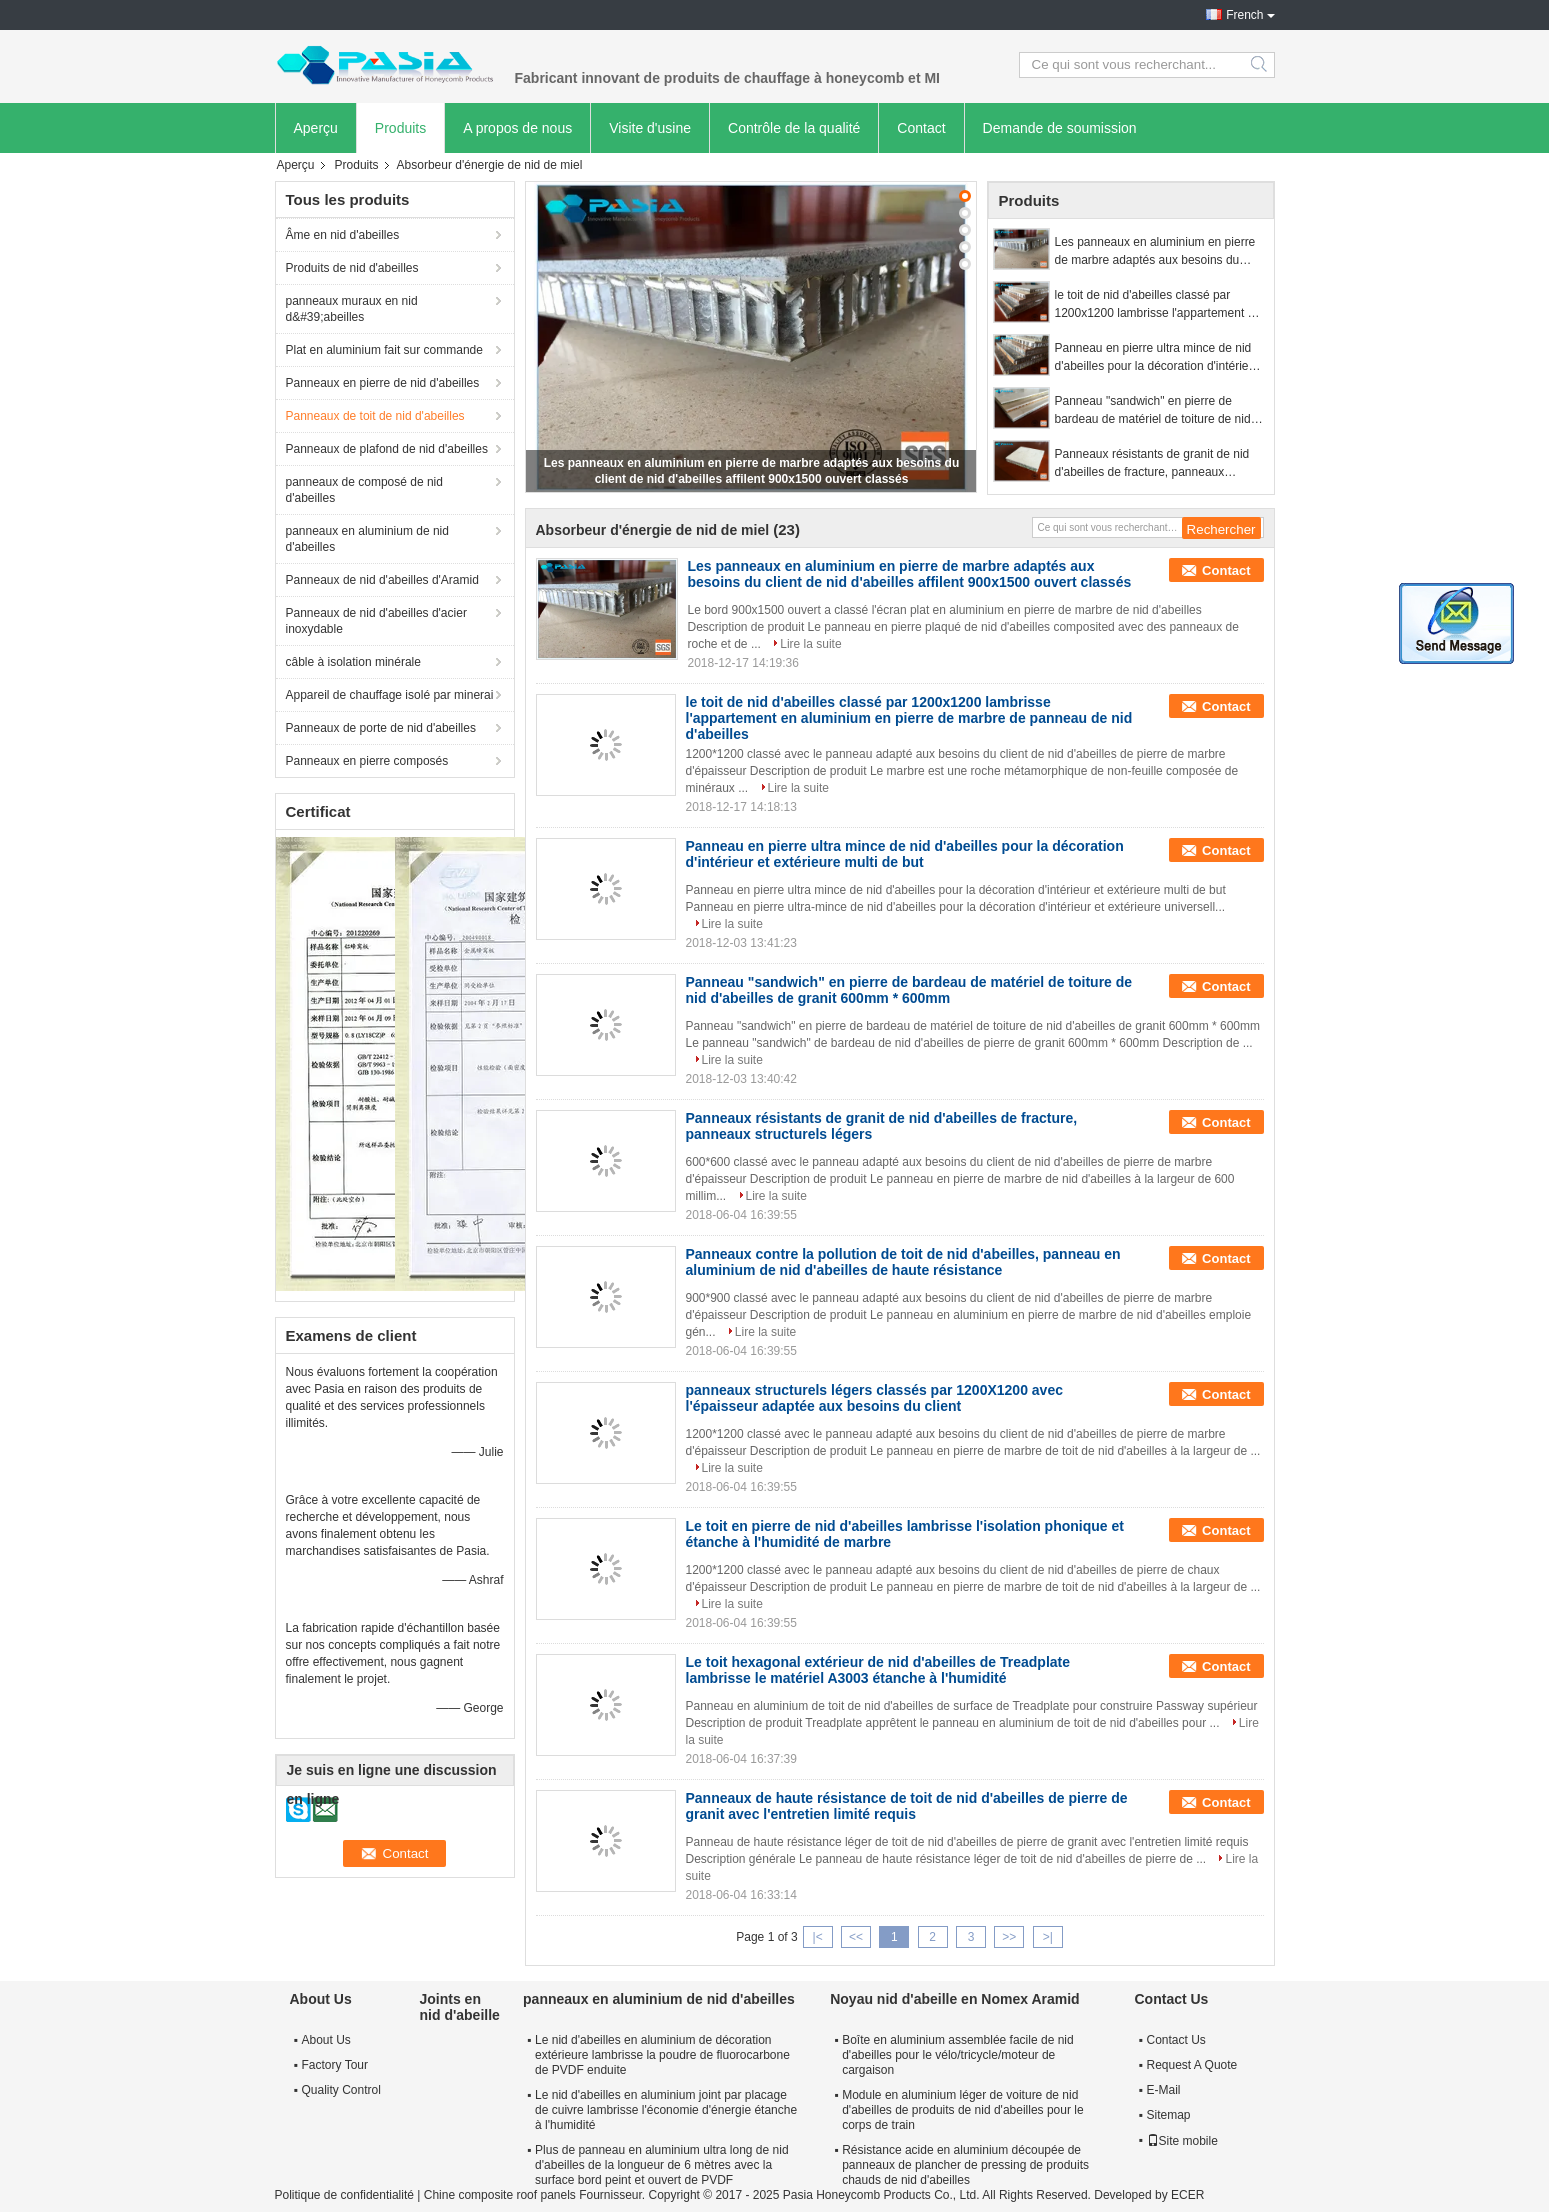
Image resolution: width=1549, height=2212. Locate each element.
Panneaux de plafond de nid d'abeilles (387, 449)
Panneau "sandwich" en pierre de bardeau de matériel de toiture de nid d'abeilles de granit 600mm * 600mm (1153, 411)
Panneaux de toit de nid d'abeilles (375, 416)
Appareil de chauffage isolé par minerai (390, 695)
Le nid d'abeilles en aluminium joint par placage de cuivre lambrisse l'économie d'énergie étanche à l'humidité (666, 2110)
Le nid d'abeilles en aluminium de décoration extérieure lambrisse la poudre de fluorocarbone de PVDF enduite (662, 2055)
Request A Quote (1192, 2065)
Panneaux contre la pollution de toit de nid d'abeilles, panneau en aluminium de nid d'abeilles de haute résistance (903, 1262)
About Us (326, 2040)
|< (818, 1937)
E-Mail (1164, 2090)
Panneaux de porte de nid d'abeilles (381, 728)
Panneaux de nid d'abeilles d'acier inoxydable (376, 621)
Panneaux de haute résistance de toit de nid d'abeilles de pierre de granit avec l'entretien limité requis (907, 1806)
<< (856, 1937)
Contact (921, 128)
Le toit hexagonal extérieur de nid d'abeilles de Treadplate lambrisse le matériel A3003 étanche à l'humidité (878, 1670)
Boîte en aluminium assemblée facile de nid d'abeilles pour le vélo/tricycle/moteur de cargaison (957, 2055)
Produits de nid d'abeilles (352, 268)
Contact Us (1176, 2040)
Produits (400, 128)
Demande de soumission (1060, 128)
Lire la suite (810, 644)
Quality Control (341, 2090)
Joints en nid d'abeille (460, 2007)
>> (1009, 1937)
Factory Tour (335, 2065)
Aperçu (316, 128)
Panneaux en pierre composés (367, 761)
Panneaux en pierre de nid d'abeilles (383, 383)
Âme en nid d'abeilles (343, 235)
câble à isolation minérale (353, 662)
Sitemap (1169, 2115)
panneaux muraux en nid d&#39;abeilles (352, 309)
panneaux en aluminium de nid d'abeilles (367, 539)
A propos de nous (517, 128)
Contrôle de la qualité (794, 128)
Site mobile (1182, 2141)
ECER (1187, 2195)
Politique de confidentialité (344, 2195)
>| (1048, 1937)
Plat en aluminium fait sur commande (384, 350)
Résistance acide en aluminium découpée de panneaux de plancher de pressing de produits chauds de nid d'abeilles (965, 2165)
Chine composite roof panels (500, 2195)
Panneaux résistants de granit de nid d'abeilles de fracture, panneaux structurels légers (1152, 464)
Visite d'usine (650, 128)
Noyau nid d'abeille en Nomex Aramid (954, 1999)
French (1244, 15)
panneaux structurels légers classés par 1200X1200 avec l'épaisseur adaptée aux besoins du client (874, 1398)
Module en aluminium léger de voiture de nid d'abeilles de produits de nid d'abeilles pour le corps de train (962, 2110)
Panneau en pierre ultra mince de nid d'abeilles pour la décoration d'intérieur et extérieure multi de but (1157, 358)
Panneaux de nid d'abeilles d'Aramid (382, 580)
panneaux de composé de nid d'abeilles (364, 490)
